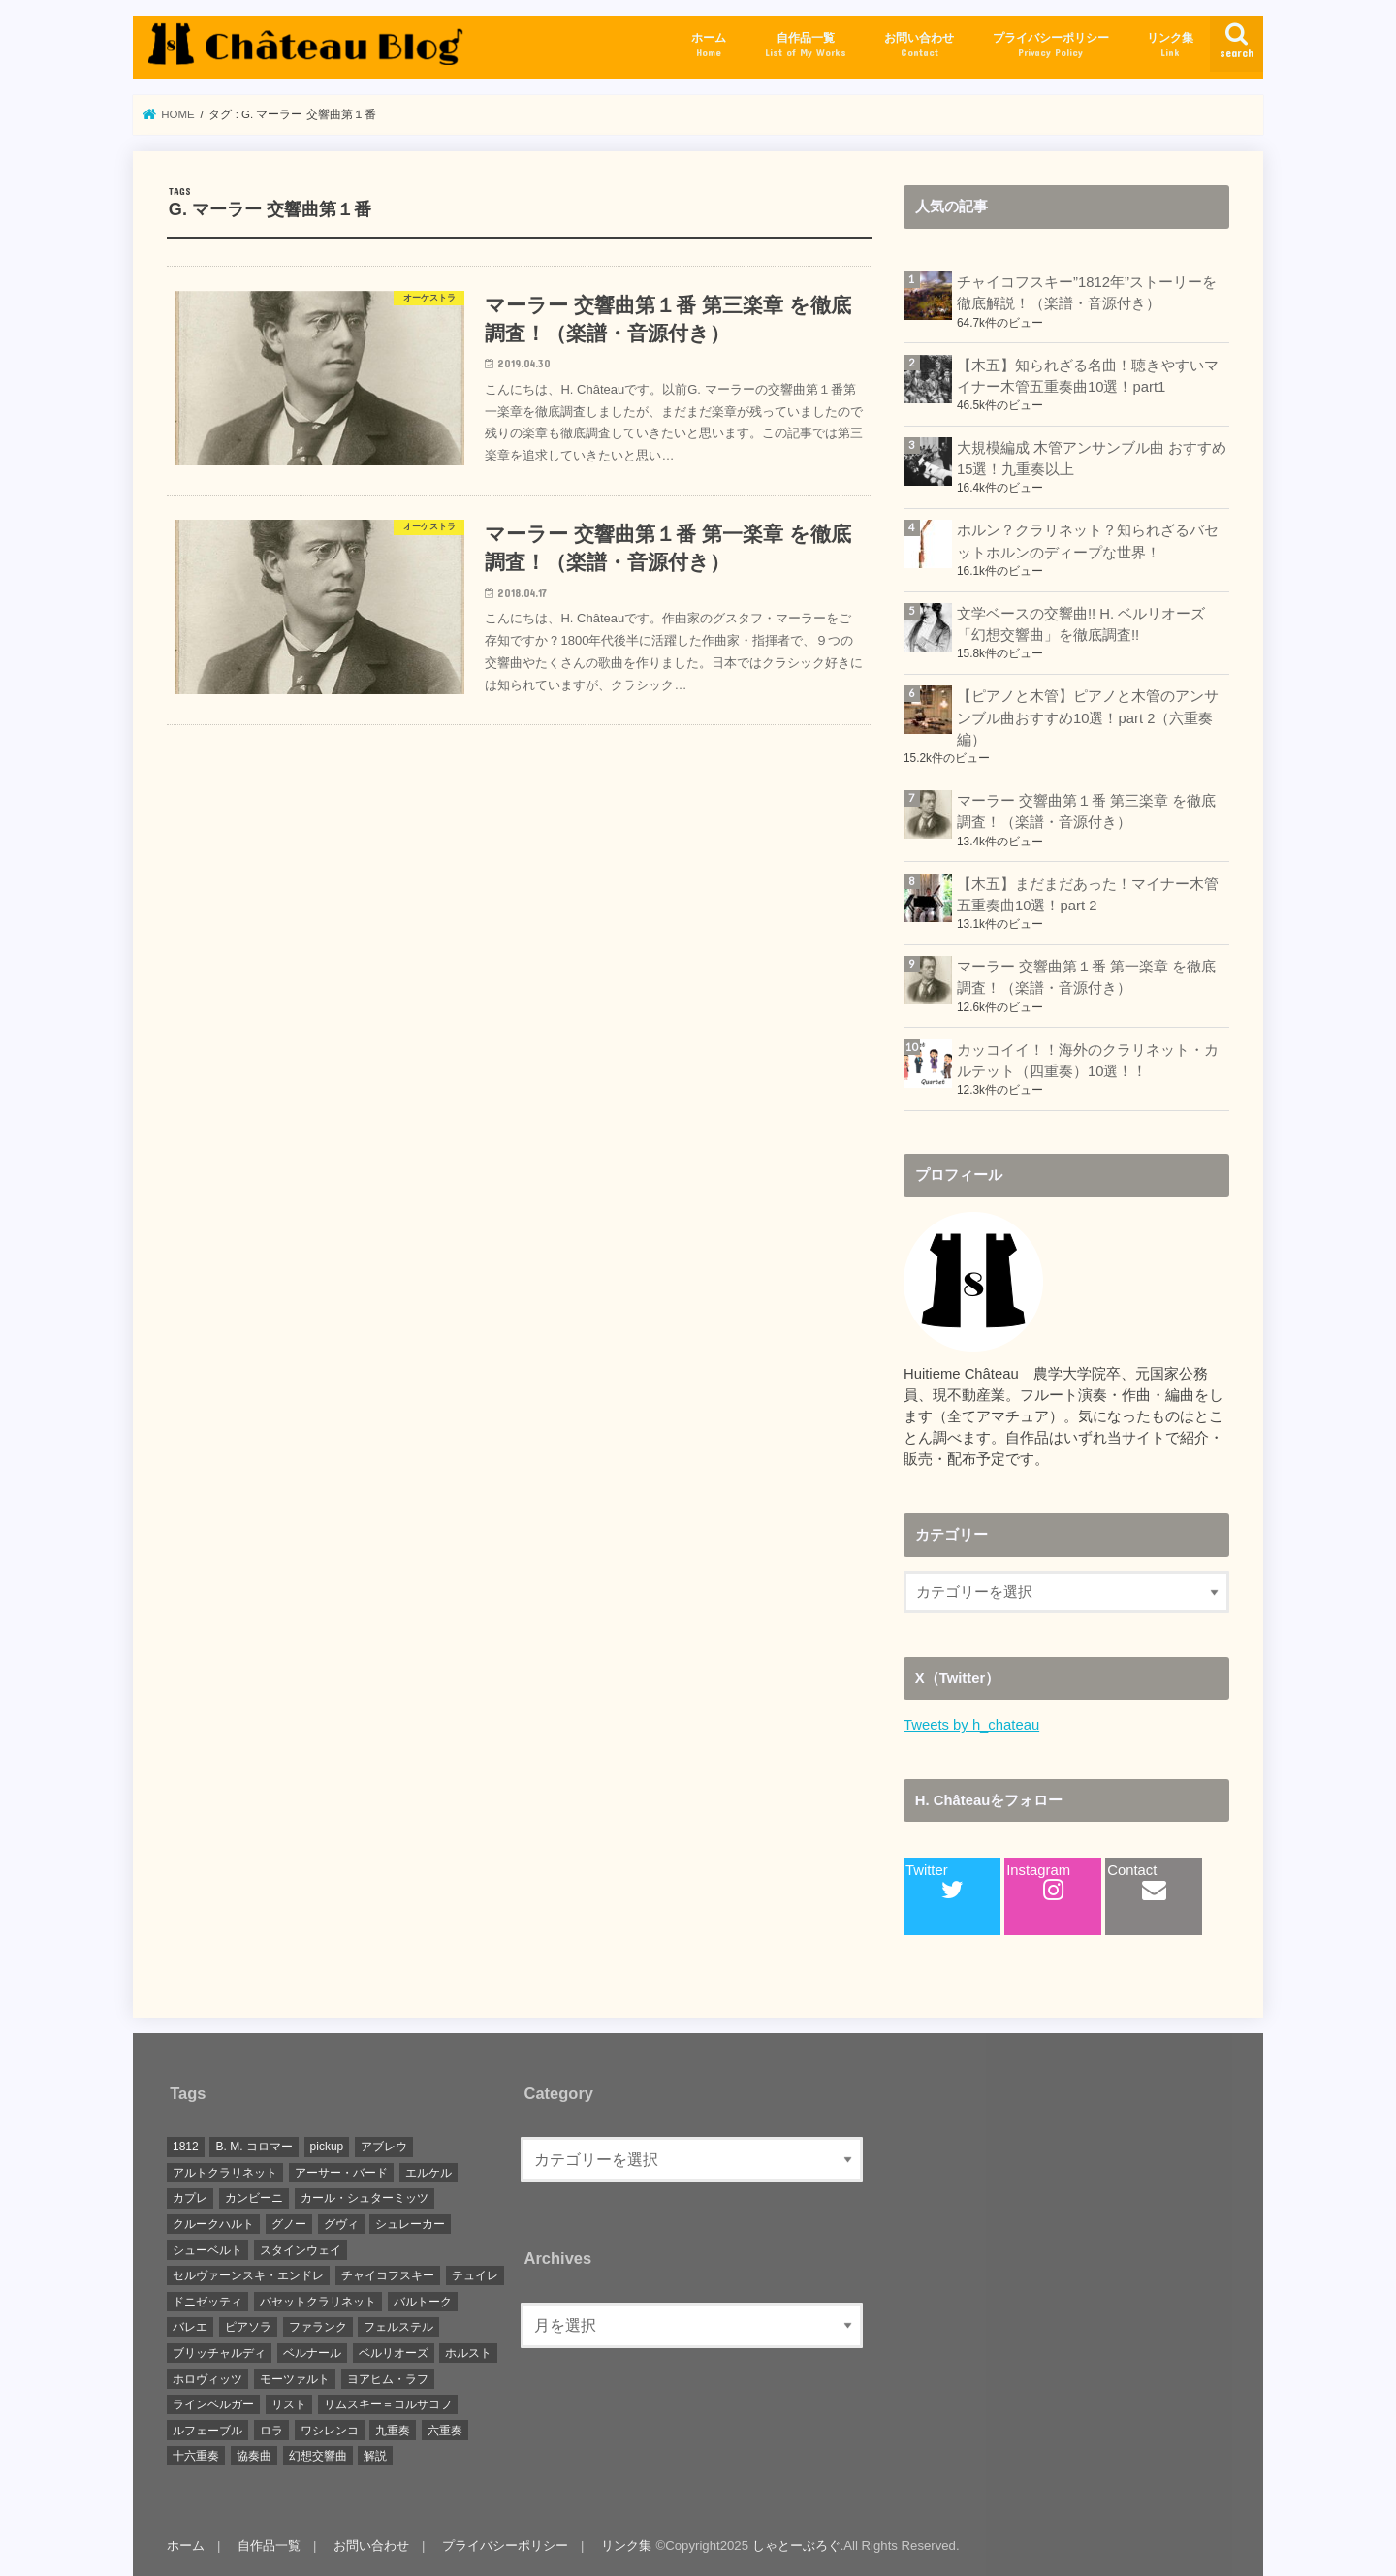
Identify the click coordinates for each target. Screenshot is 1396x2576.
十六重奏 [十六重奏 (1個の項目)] (196, 2456)
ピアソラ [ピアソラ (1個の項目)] (248, 2327)
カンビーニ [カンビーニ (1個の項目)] (254, 2198)
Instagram (1038, 1881)
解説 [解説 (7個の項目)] (375, 2456)
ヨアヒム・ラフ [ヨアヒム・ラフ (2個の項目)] (387, 2379)
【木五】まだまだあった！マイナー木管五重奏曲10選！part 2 (1088, 894)
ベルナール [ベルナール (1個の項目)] (312, 2353)
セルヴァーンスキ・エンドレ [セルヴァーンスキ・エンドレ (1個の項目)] (248, 2275)
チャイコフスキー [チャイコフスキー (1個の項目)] (387, 2275)
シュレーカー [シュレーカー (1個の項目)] (410, 2224)
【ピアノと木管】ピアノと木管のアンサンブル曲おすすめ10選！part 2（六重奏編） (1088, 717)
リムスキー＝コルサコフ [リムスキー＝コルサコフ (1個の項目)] (388, 2404)
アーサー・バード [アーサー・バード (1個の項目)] (341, 2172)
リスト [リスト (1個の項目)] (288, 2404)
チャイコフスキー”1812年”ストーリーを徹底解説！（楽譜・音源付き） (1087, 292)
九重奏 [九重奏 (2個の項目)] (392, 2430)
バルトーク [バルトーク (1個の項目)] (423, 2301)
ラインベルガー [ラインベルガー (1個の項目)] (213, 2404)
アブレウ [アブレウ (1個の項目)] (384, 2146)
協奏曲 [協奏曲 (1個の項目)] (254, 2456)
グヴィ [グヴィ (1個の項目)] (341, 2224)
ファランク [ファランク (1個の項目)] (318, 2327)
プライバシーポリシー (1051, 45)
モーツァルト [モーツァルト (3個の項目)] (295, 2379)
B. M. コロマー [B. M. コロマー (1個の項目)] (253, 2146)
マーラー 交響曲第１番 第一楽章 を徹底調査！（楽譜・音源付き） (1086, 977)
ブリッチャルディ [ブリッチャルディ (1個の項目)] (219, 2353)
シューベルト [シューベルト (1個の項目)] (207, 2250)
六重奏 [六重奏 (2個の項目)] (445, 2430)
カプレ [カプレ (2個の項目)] (190, 2198)
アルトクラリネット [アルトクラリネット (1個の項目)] (225, 2172)
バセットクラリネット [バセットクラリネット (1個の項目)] (318, 2301)
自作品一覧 (805, 45)
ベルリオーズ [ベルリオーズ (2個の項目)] (393, 2353)
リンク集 (1170, 45)
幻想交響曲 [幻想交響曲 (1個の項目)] (318, 2456)
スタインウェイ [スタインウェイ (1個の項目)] (300, 2250)
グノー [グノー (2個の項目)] (288, 2224)
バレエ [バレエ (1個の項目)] (190, 2327)
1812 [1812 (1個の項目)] (186, 2146)
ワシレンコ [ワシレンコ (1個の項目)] (330, 2430)
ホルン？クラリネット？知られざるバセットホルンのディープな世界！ (1088, 541)
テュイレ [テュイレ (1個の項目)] (475, 2275)
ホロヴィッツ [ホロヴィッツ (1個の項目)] (207, 2379)
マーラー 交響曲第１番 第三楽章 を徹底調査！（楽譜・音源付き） (1086, 811)
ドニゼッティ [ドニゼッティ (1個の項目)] (207, 2301)
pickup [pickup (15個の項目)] (327, 2146)
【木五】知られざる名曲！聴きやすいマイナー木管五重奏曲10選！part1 (1088, 376)
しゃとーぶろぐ (796, 2545)
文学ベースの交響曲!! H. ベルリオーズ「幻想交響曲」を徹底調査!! (1081, 624)
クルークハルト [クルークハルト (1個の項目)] (213, 2224)
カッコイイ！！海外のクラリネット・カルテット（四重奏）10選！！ (1088, 1060)
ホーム (708, 45)
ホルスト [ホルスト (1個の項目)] (468, 2353)
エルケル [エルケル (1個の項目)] (428, 2172)
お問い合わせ (919, 45)
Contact (1136, 1881)
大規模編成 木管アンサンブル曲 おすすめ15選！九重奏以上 (1091, 458)
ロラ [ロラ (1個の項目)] (271, 2430)
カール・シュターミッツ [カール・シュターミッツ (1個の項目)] (364, 2198)
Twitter (934, 1881)
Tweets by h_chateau (971, 1725)
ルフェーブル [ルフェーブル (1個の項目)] (207, 2430)
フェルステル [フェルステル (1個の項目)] (398, 2327)
